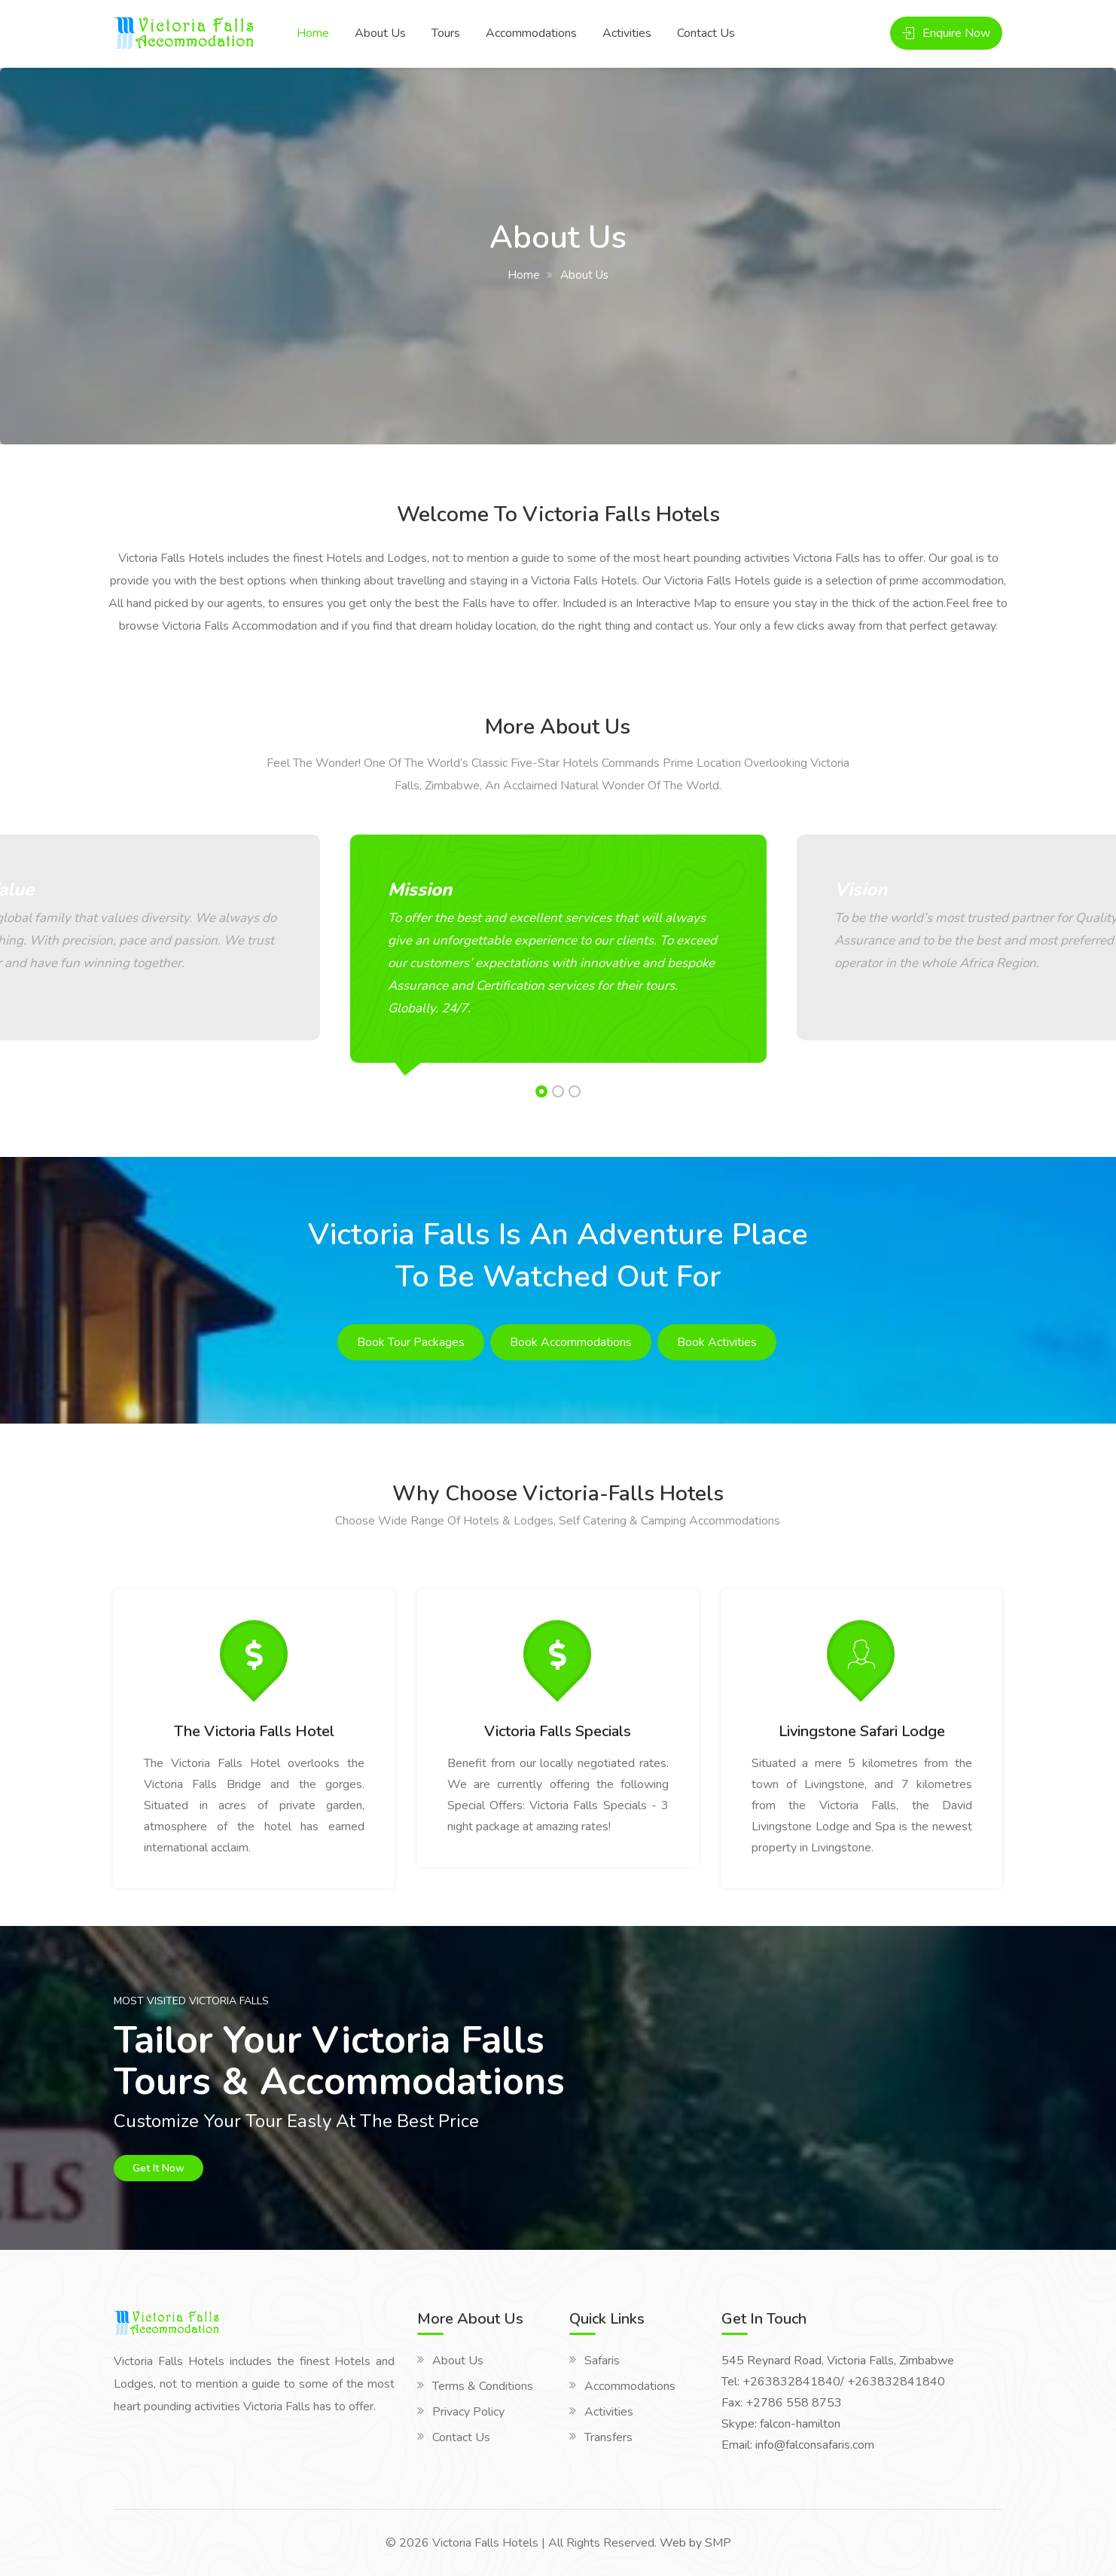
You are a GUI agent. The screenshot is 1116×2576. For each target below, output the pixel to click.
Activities (626, 33)
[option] (558, 954)
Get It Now (158, 2168)
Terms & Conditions (482, 2386)
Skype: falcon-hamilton (780, 2424)
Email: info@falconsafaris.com (797, 2445)
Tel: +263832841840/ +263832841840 (833, 2381)
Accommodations (531, 33)
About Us (380, 33)
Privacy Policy (468, 2412)
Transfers (608, 2437)
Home (313, 33)
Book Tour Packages (411, 1342)
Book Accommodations (571, 1342)
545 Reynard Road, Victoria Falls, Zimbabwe (837, 2360)
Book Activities (717, 1342)
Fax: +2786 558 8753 (781, 2402)
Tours (445, 33)
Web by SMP (695, 2543)
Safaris (602, 2360)
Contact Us (706, 33)
